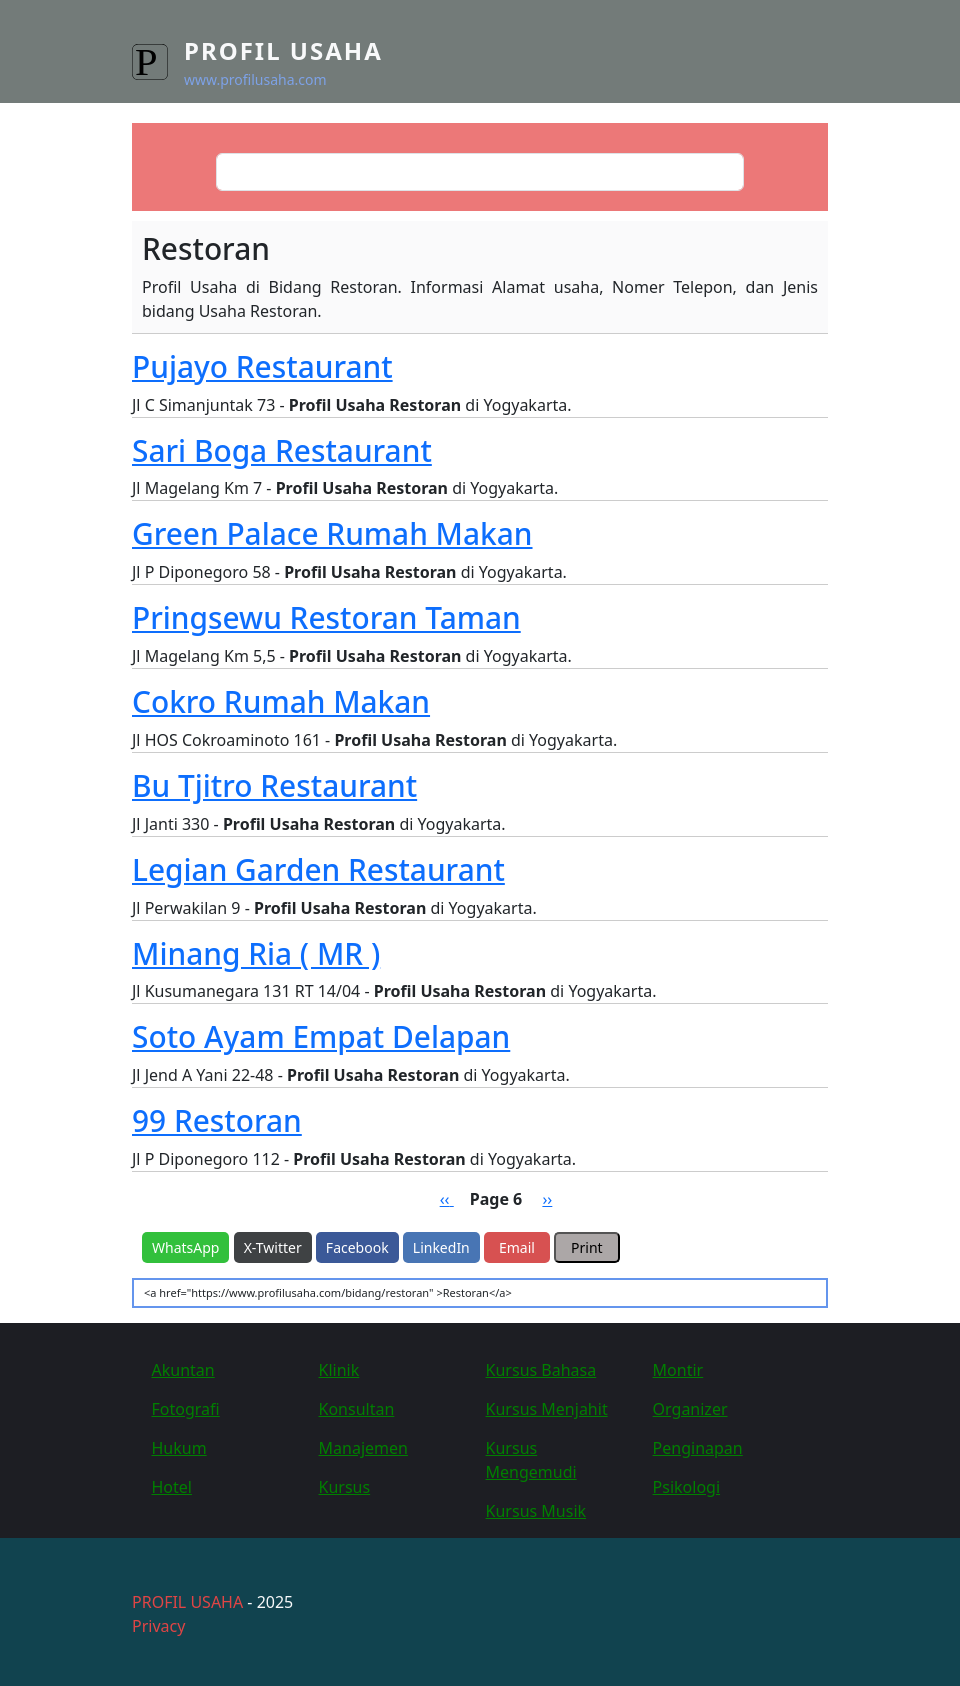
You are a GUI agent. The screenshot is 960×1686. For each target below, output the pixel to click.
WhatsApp (185, 1247)
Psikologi (686, 1487)
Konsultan (357, 1409)
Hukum (179, 1448)
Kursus (345, 1487)
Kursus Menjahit (547, 1409)
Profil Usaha (283, 50)
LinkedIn (441, 1247)
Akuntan (183, 1370)
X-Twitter (273, 1247)
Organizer (690, 1409)
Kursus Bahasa (541, 1370)
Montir (678, 1370)
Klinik (339, 1370)
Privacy (158, 1626)
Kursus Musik (536, 1511)
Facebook (357, 1247)
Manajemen (363, 1448)
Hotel (172, 1487)
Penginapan (698, 1448)
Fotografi (186, 1409)
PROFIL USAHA (187, 1602)
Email (517, 1247)
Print (587, 1247)
